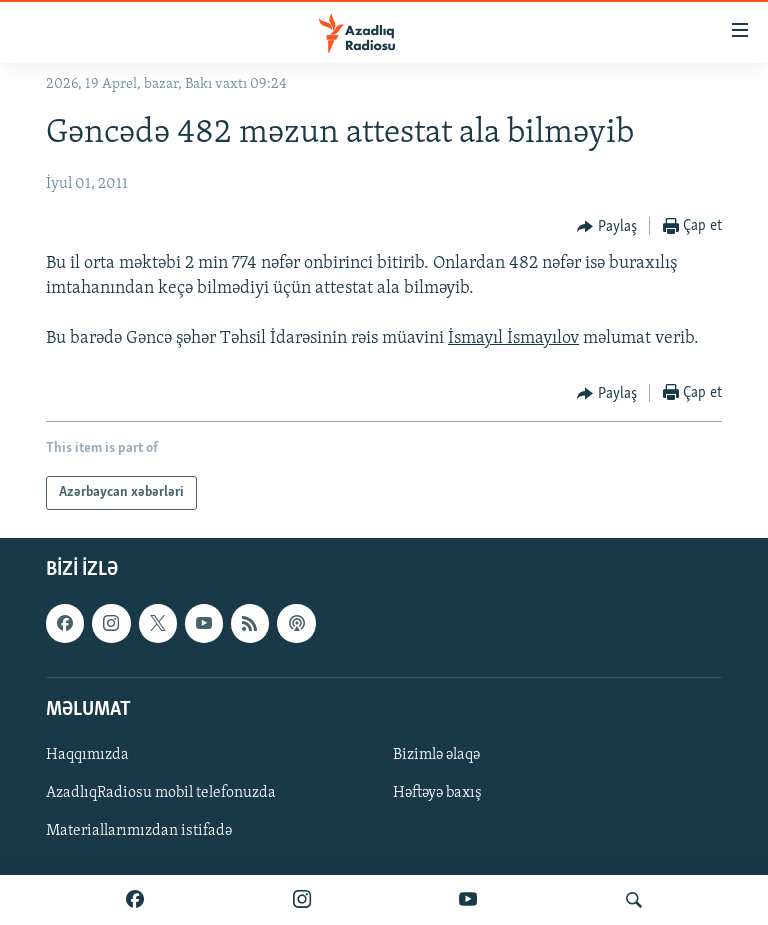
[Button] (607, 227)
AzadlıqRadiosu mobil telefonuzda (161, 793)
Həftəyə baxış (437, 793)
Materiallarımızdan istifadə (139, 831)
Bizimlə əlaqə (436, 755)
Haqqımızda (87, 755)
